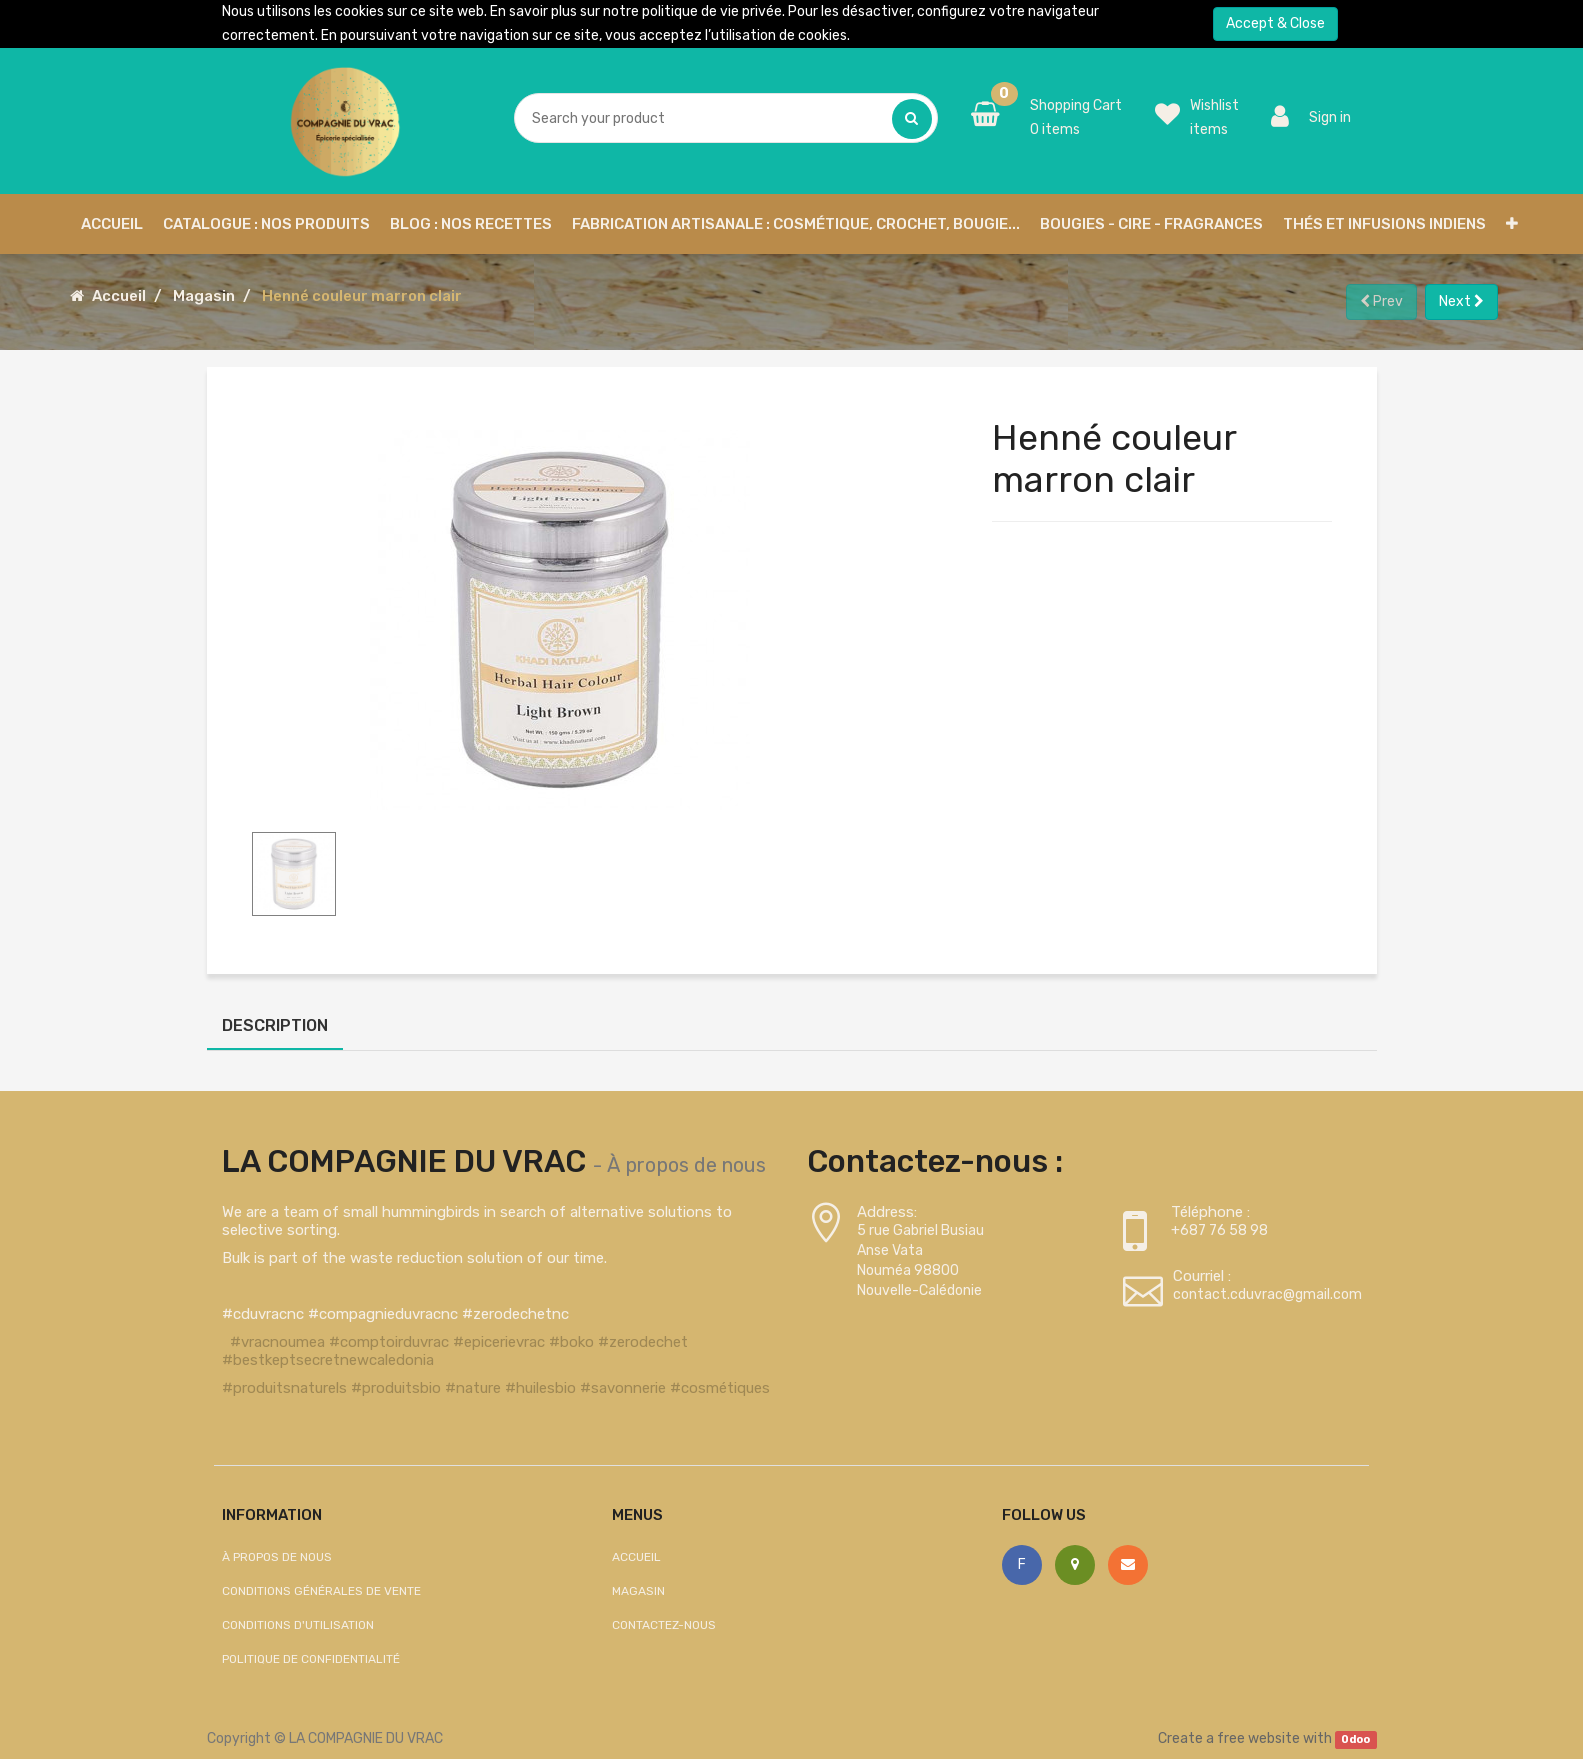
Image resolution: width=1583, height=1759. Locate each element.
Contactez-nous (664, 1625)
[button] (1512, 224)
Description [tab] (275, 1025)
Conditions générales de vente (321, 1591)
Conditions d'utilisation (298, 1625)
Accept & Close (1275, 23)
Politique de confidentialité (311, 1659)
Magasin (204, 296)
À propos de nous (686, 1165)
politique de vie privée (712, 11)
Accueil (119, 296)
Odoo (1355, 1739)
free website (1258, 1738)
